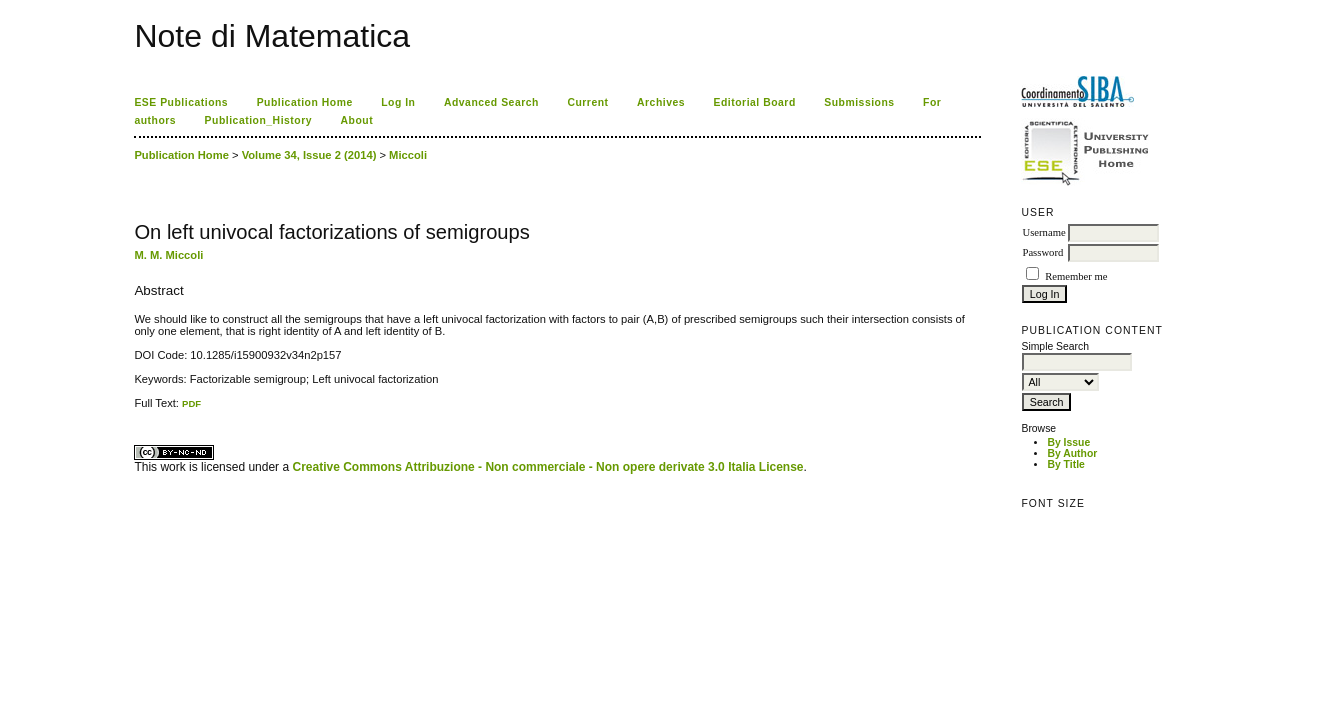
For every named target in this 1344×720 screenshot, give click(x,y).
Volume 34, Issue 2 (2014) (309, 155)
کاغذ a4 (135, 409)
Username (1043, 232)
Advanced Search (491, 102)
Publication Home (305, 102)
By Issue (1068, 442)
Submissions (859, 102)
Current (587, 102)
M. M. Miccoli (168, 255)
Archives (661, 102)
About (357, 120)
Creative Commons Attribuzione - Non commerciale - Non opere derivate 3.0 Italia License (547, 467)
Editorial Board (755, 102)
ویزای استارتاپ (140, 409)
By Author (1072, 453)
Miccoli (408, 155)
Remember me (1076, 276)
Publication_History (258, 120)
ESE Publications (181, 102)
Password (1042, 252)
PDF (191, 403)
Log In (398, 102)
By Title (1065, 464)
